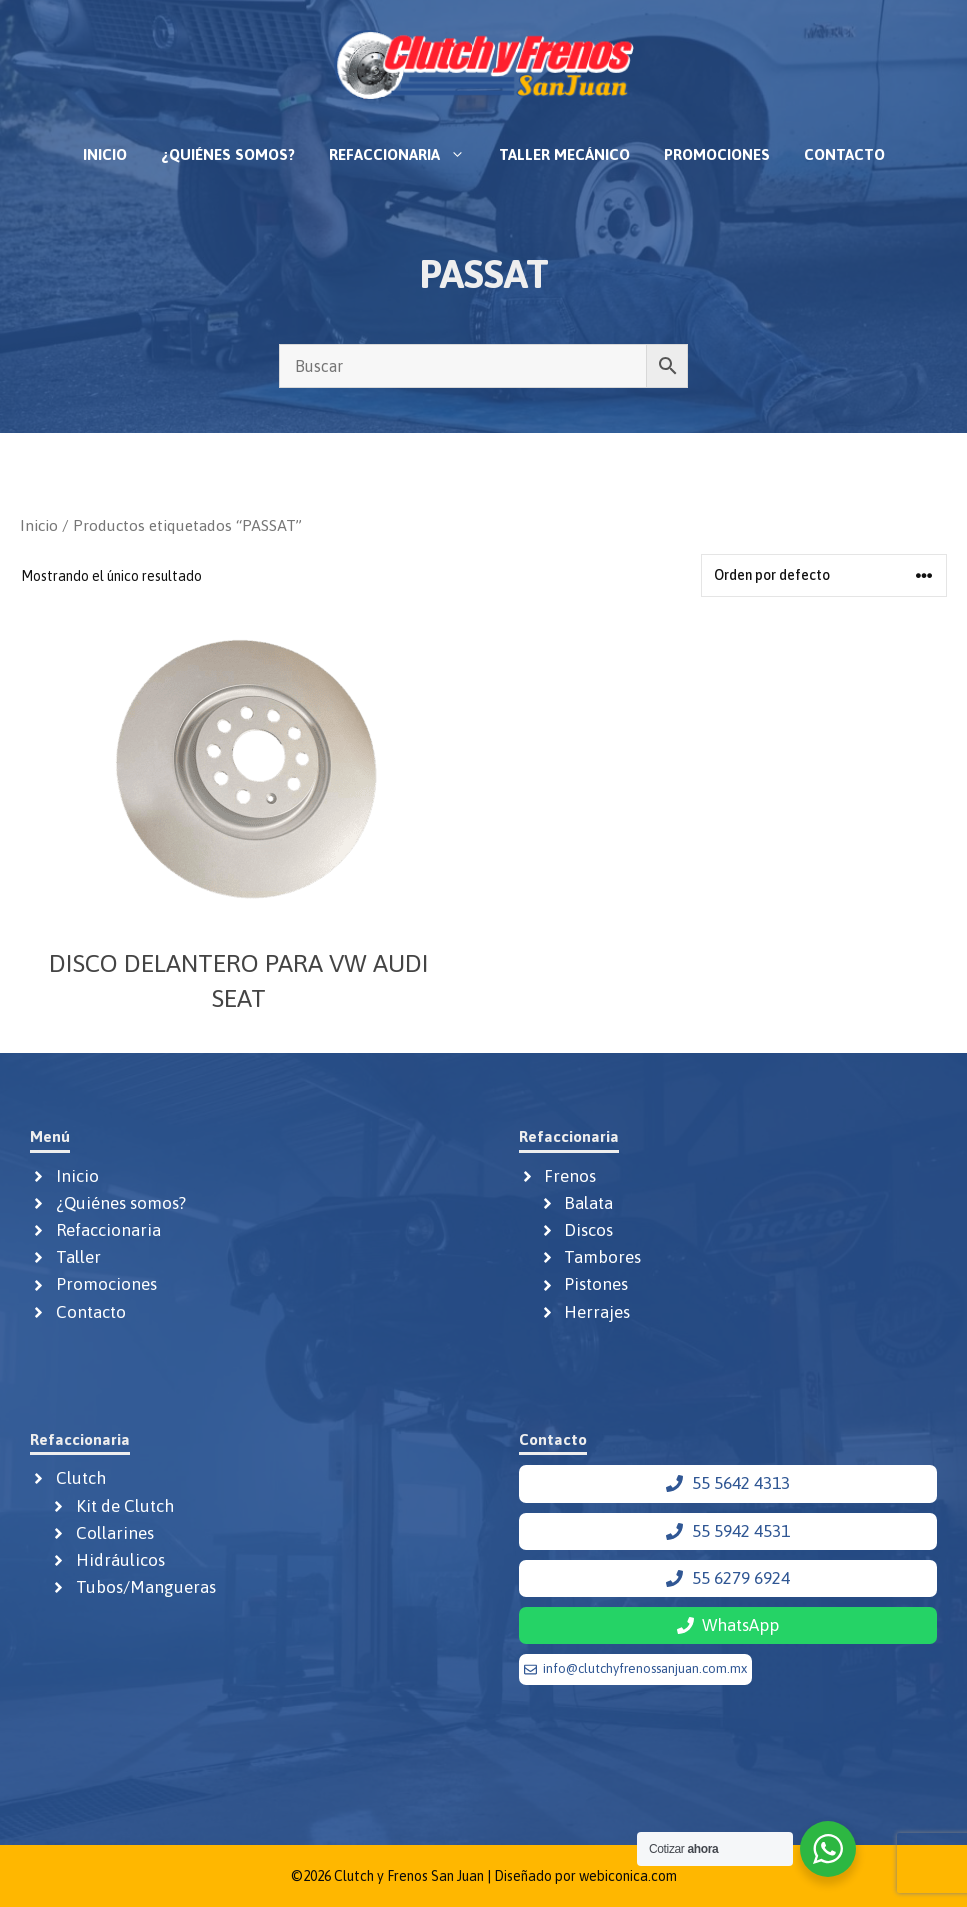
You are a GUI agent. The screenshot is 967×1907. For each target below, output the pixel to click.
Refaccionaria (405, 155)
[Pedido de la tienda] (824, 575)
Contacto (844, 154)
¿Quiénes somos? (228, 154)
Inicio (105, 154)
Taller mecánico (564, 154)
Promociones (717, 154)
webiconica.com (628, 1876)
